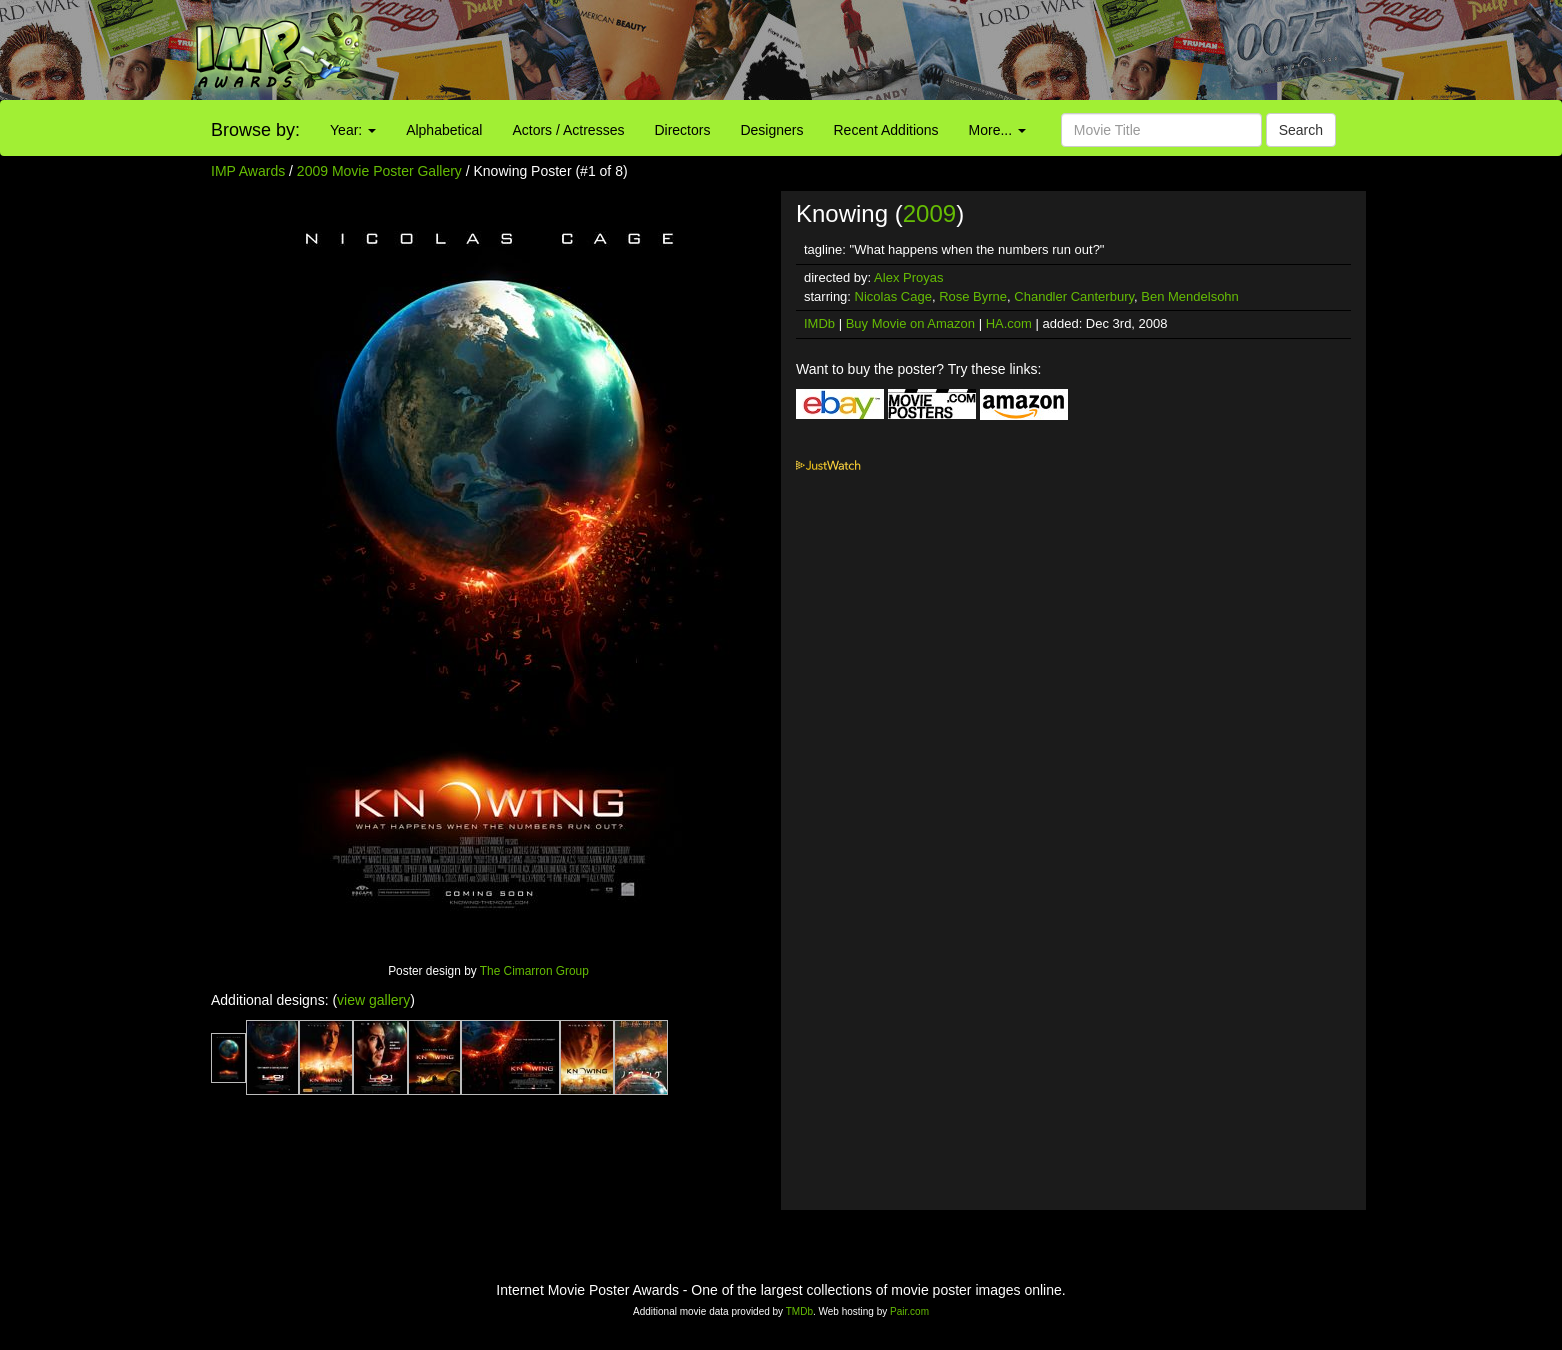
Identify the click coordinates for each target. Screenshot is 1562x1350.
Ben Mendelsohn (1190, 296)
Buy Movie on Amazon (910, 323)
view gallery (373, 1000)
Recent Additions (886, 130)
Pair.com (909, 1311)
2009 (929, 213)
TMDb (799, 1311)
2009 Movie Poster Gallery (379, 171)
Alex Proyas (908, 277)
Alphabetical (444, 130)
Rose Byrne (973, 296)
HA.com (1009, 323)
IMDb (819, 323)
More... (997, 130)
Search (1301, 130)
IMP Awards (248, 171)
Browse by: (255, 130)
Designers (771, 130)
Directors (682, 130)
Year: (353, 130)
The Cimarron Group (534, 971)
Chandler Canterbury (1074, 296)
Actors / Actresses (568, 130)
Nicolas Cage (893, 296)
